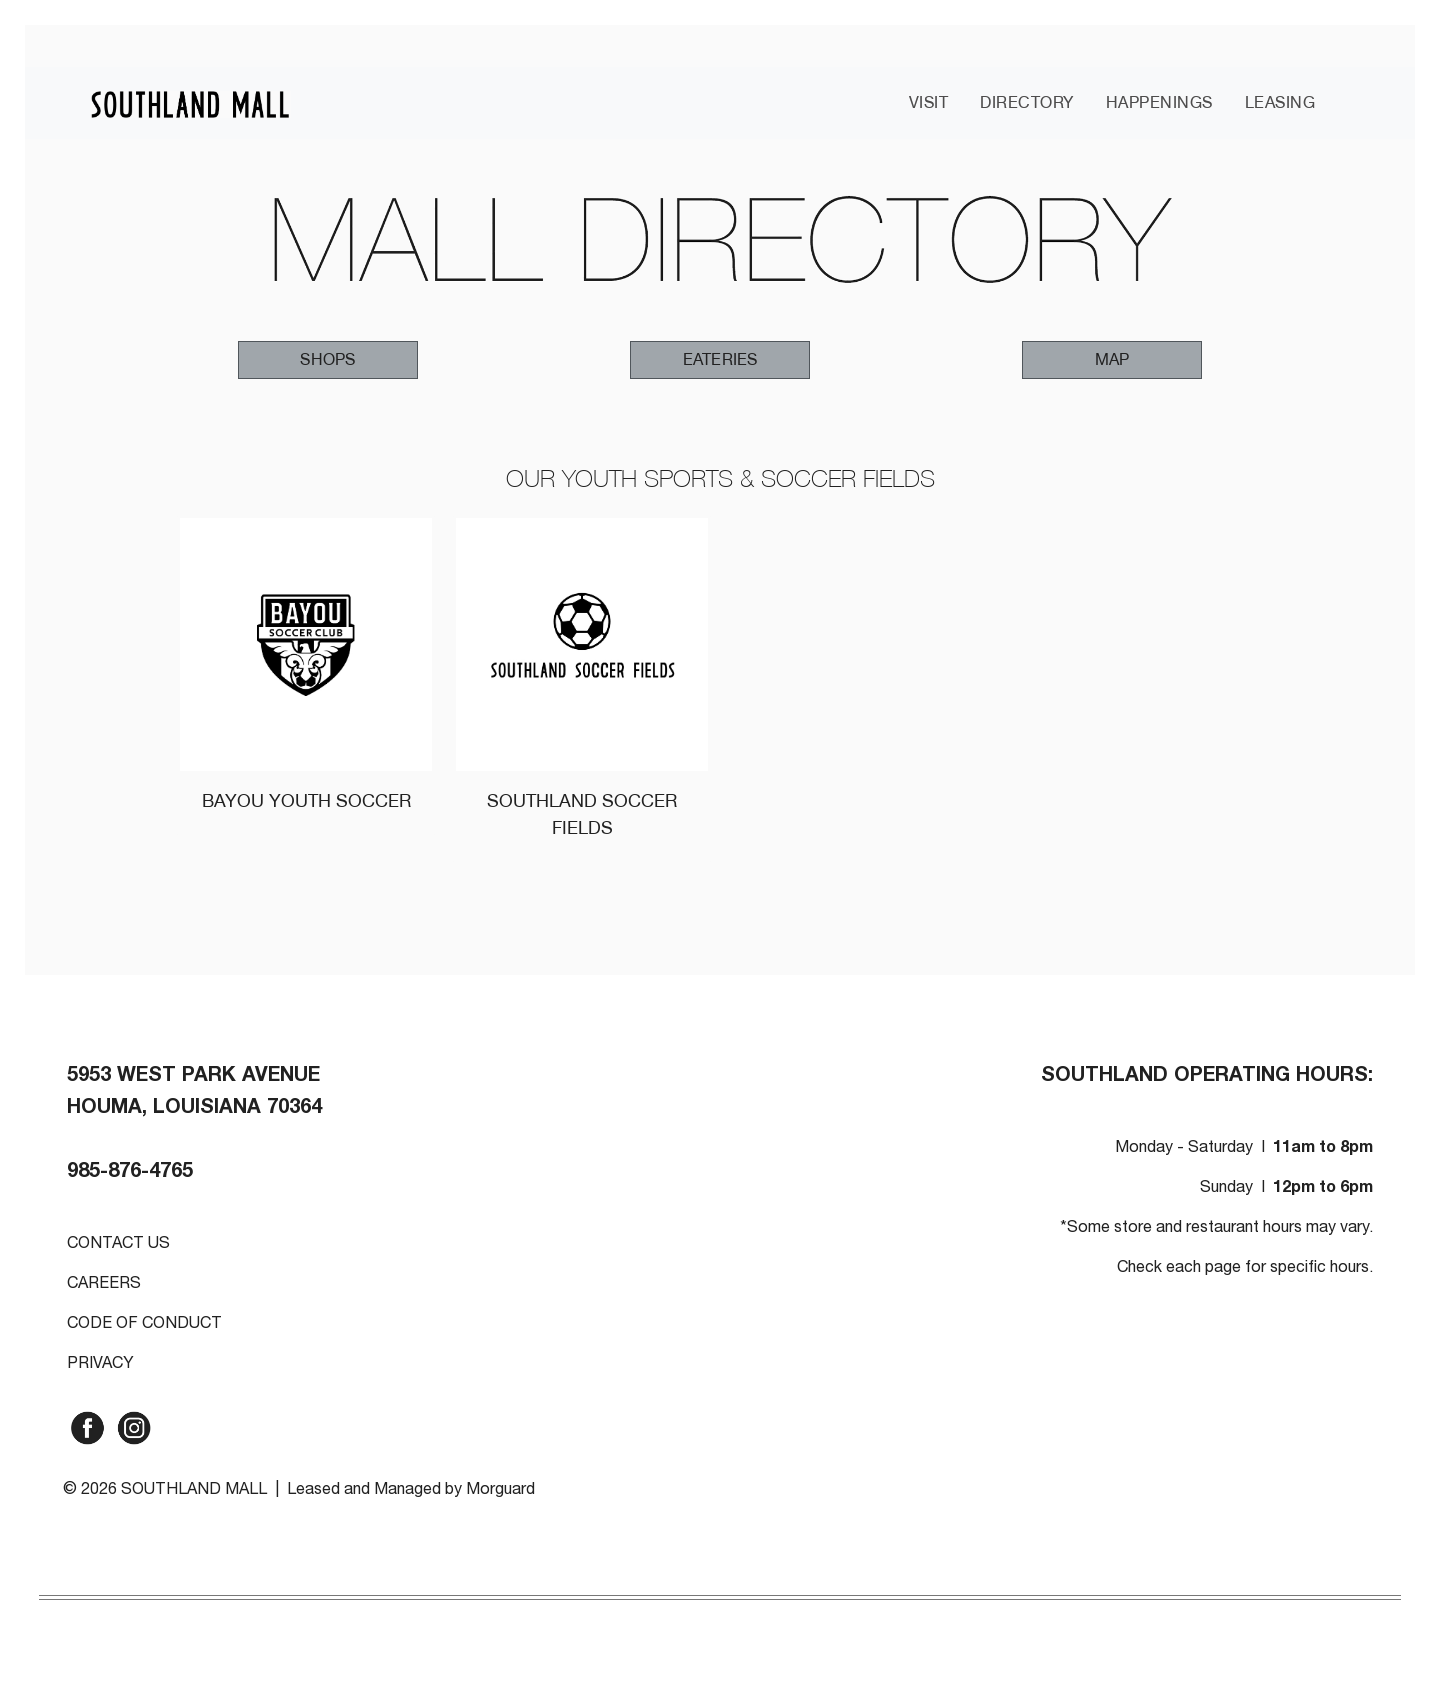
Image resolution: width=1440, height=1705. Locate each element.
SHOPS (327, 359)
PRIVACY (100, 1365)
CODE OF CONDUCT (144, 1325)
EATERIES (720, 359)
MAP (1112, 359)
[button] (328, 360)
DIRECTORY (1027, 102)
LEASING (1280, 102)
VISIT (929, 102)
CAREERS (104, 1285)
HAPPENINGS (1159, 102)
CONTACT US (118, 1245)
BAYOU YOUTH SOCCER (306, 800)
